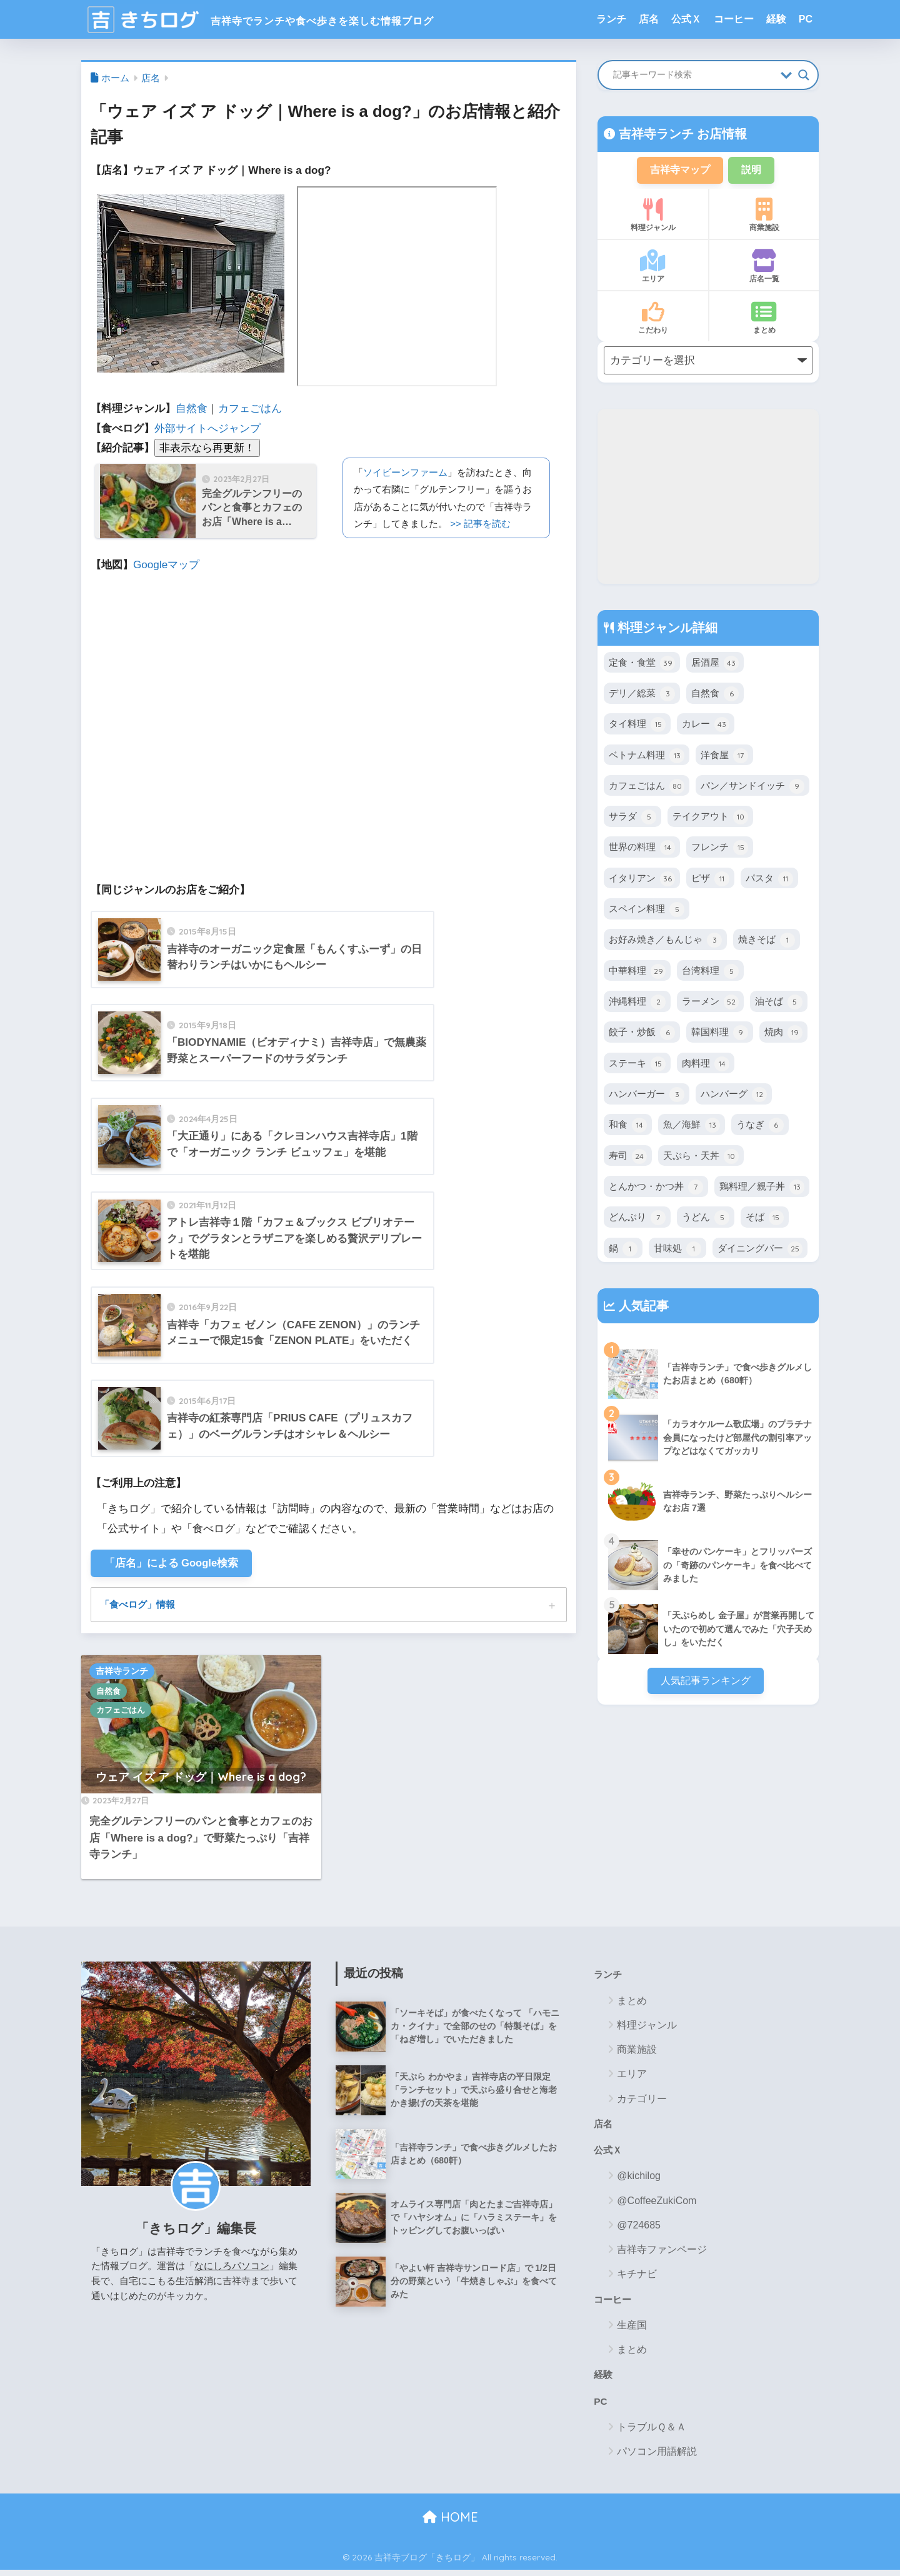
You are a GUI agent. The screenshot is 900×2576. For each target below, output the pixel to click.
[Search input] (693, 75)
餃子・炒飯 (642, 1033)
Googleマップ (166, 565)
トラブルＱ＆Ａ (651, 2432)
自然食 (192, 408)
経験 (776, 19)
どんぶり (637, 1218)
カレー (705, 725)
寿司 (628, 1157)
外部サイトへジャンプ (207, 428)
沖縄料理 (637, 1003)
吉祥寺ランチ (122, 1672)
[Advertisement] (708, 497)
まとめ (764, 319)
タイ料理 (637, 725)
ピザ (710, 880)
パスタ (769, 880)
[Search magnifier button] (803, 75)
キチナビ (637, 2278)
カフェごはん (250, 408)
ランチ (611, 19)
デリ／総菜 (642, 695)
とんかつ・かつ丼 (656, 1188)
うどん (705, 1218)
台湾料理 (710, 972)
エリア (653, 267)
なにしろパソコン (231, 2268)
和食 (628, 1126)
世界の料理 (642, 848)
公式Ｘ (686, 19)
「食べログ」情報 (140, 1605)
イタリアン (642, 880)
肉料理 (705, 1065)
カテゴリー (642, 2101)
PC (805, 19)
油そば (778, 1003)
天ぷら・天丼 (701, 1157)
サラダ (632, 818)
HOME (450, 2522)
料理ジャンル (653, 216)
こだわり (653, 319)
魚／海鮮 (691, 1126)
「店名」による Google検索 (172, 1564)
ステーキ (637, 1065)
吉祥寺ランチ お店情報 (681, 134)
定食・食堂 (642, 664)
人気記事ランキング (705, 1682)
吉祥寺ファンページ (662, 2253)
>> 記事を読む (480, 523)
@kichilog (639, 2180)
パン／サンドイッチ (752, 787)
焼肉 (783, 1033)
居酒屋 (715, 664)
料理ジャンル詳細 (666, 629)
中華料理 (637, 972)
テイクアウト (710, 818)
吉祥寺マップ (679, 170)
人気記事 (642, 1307)
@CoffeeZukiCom (656, 2204)
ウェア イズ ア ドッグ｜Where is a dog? (201, 1779)
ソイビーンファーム (405, 472)
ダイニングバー (760, 1250)
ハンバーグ (734, 1095)
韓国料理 (719, 1033)
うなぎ (760, 1126)
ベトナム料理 (646, 756)
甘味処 (677, 1250)
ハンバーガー (646, 1095)
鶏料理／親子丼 (761, 1188)
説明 (753, 170)
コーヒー (734, 19)
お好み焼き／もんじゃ (665, 941)
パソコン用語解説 (657, 2457)
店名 (649, 19)
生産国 (632, 2329)
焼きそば (766, 941)
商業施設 (764, 216)
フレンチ (719, 848)
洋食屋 (724, 756)
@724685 (639, 2228)
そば (765, 1218)
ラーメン (710, 1003)
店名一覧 (764, 267)
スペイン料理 (646, 910)
